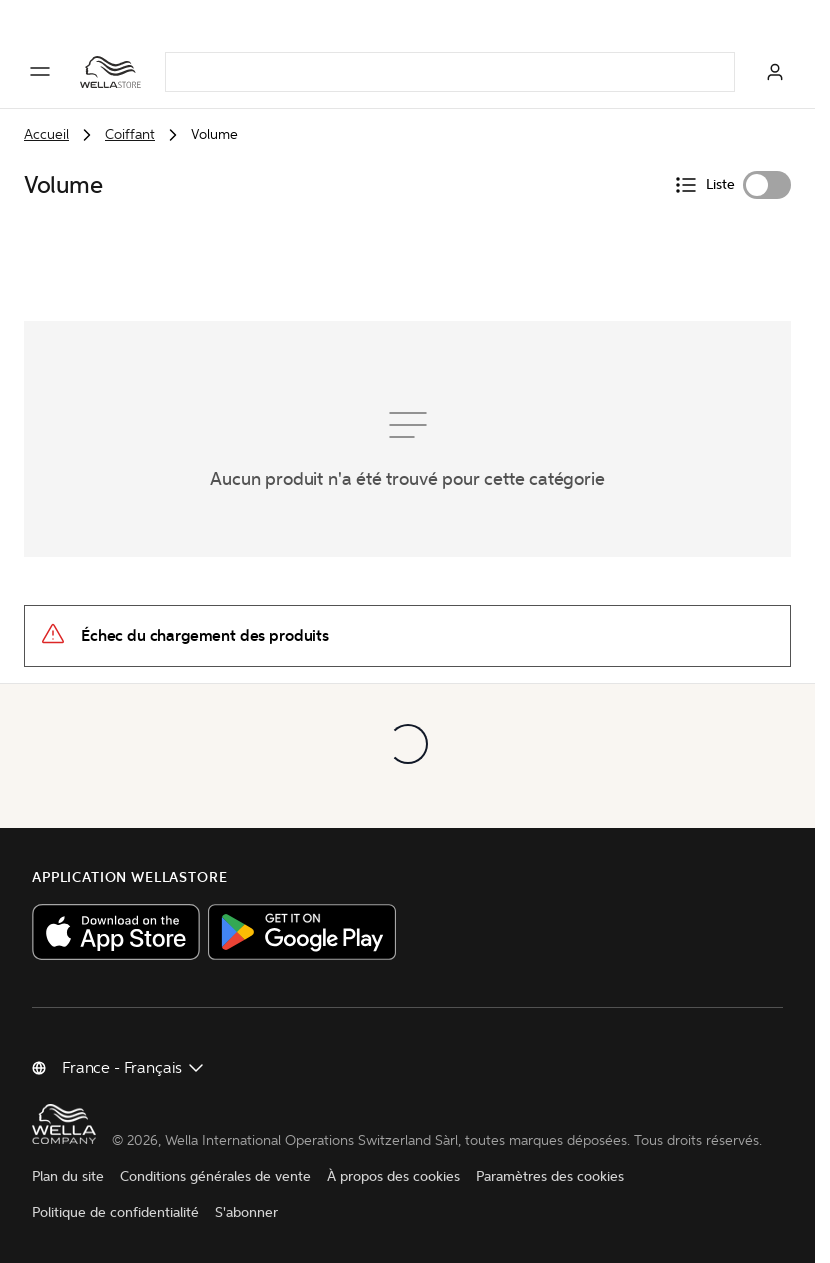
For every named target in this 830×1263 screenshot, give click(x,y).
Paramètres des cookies (550, 1176)
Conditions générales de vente (215, 1176)
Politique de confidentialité (115, 1212)
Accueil (46, 134)
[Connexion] (775, 72)
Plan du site (68, 1176)
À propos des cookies (393, 1176)
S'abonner (246, 1212)
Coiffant (130, 134)
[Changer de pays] (134, 1068)
